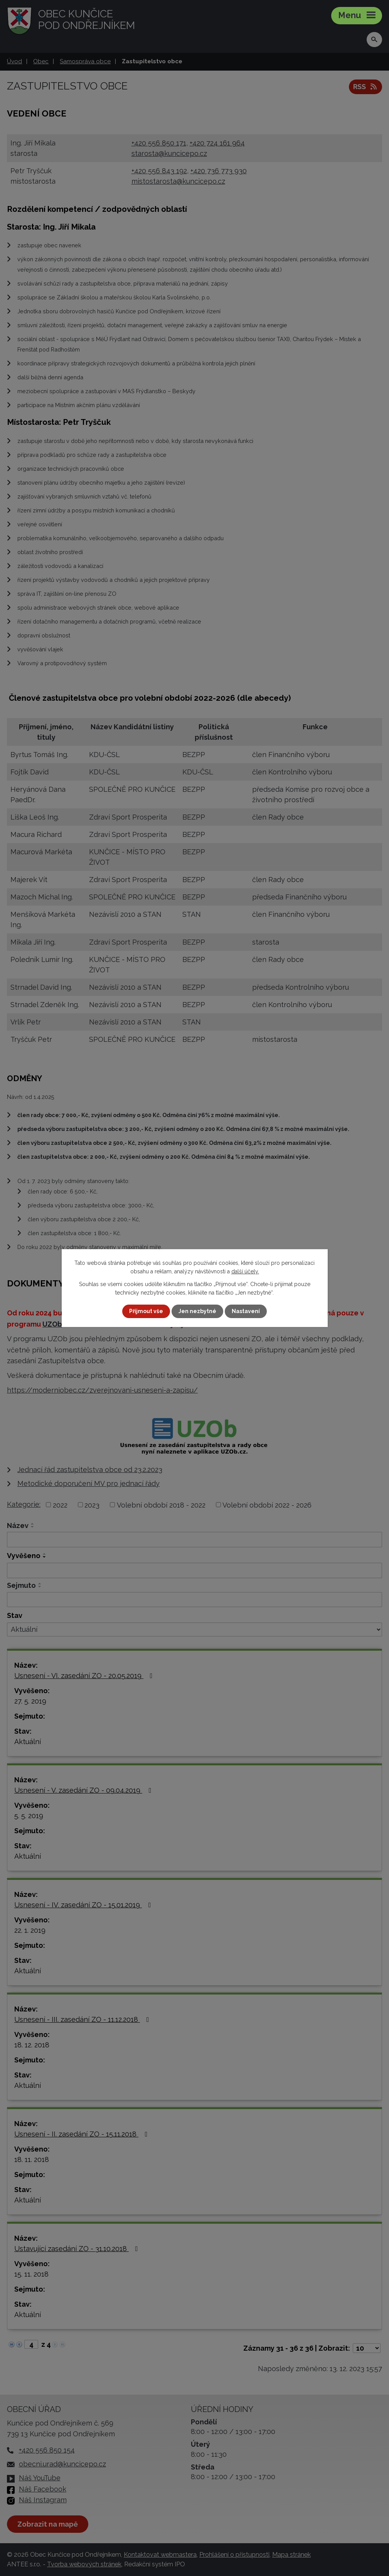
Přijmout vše (146, 1311)
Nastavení (246, 1311)
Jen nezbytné (197, 1311)
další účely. (245, 1271)
